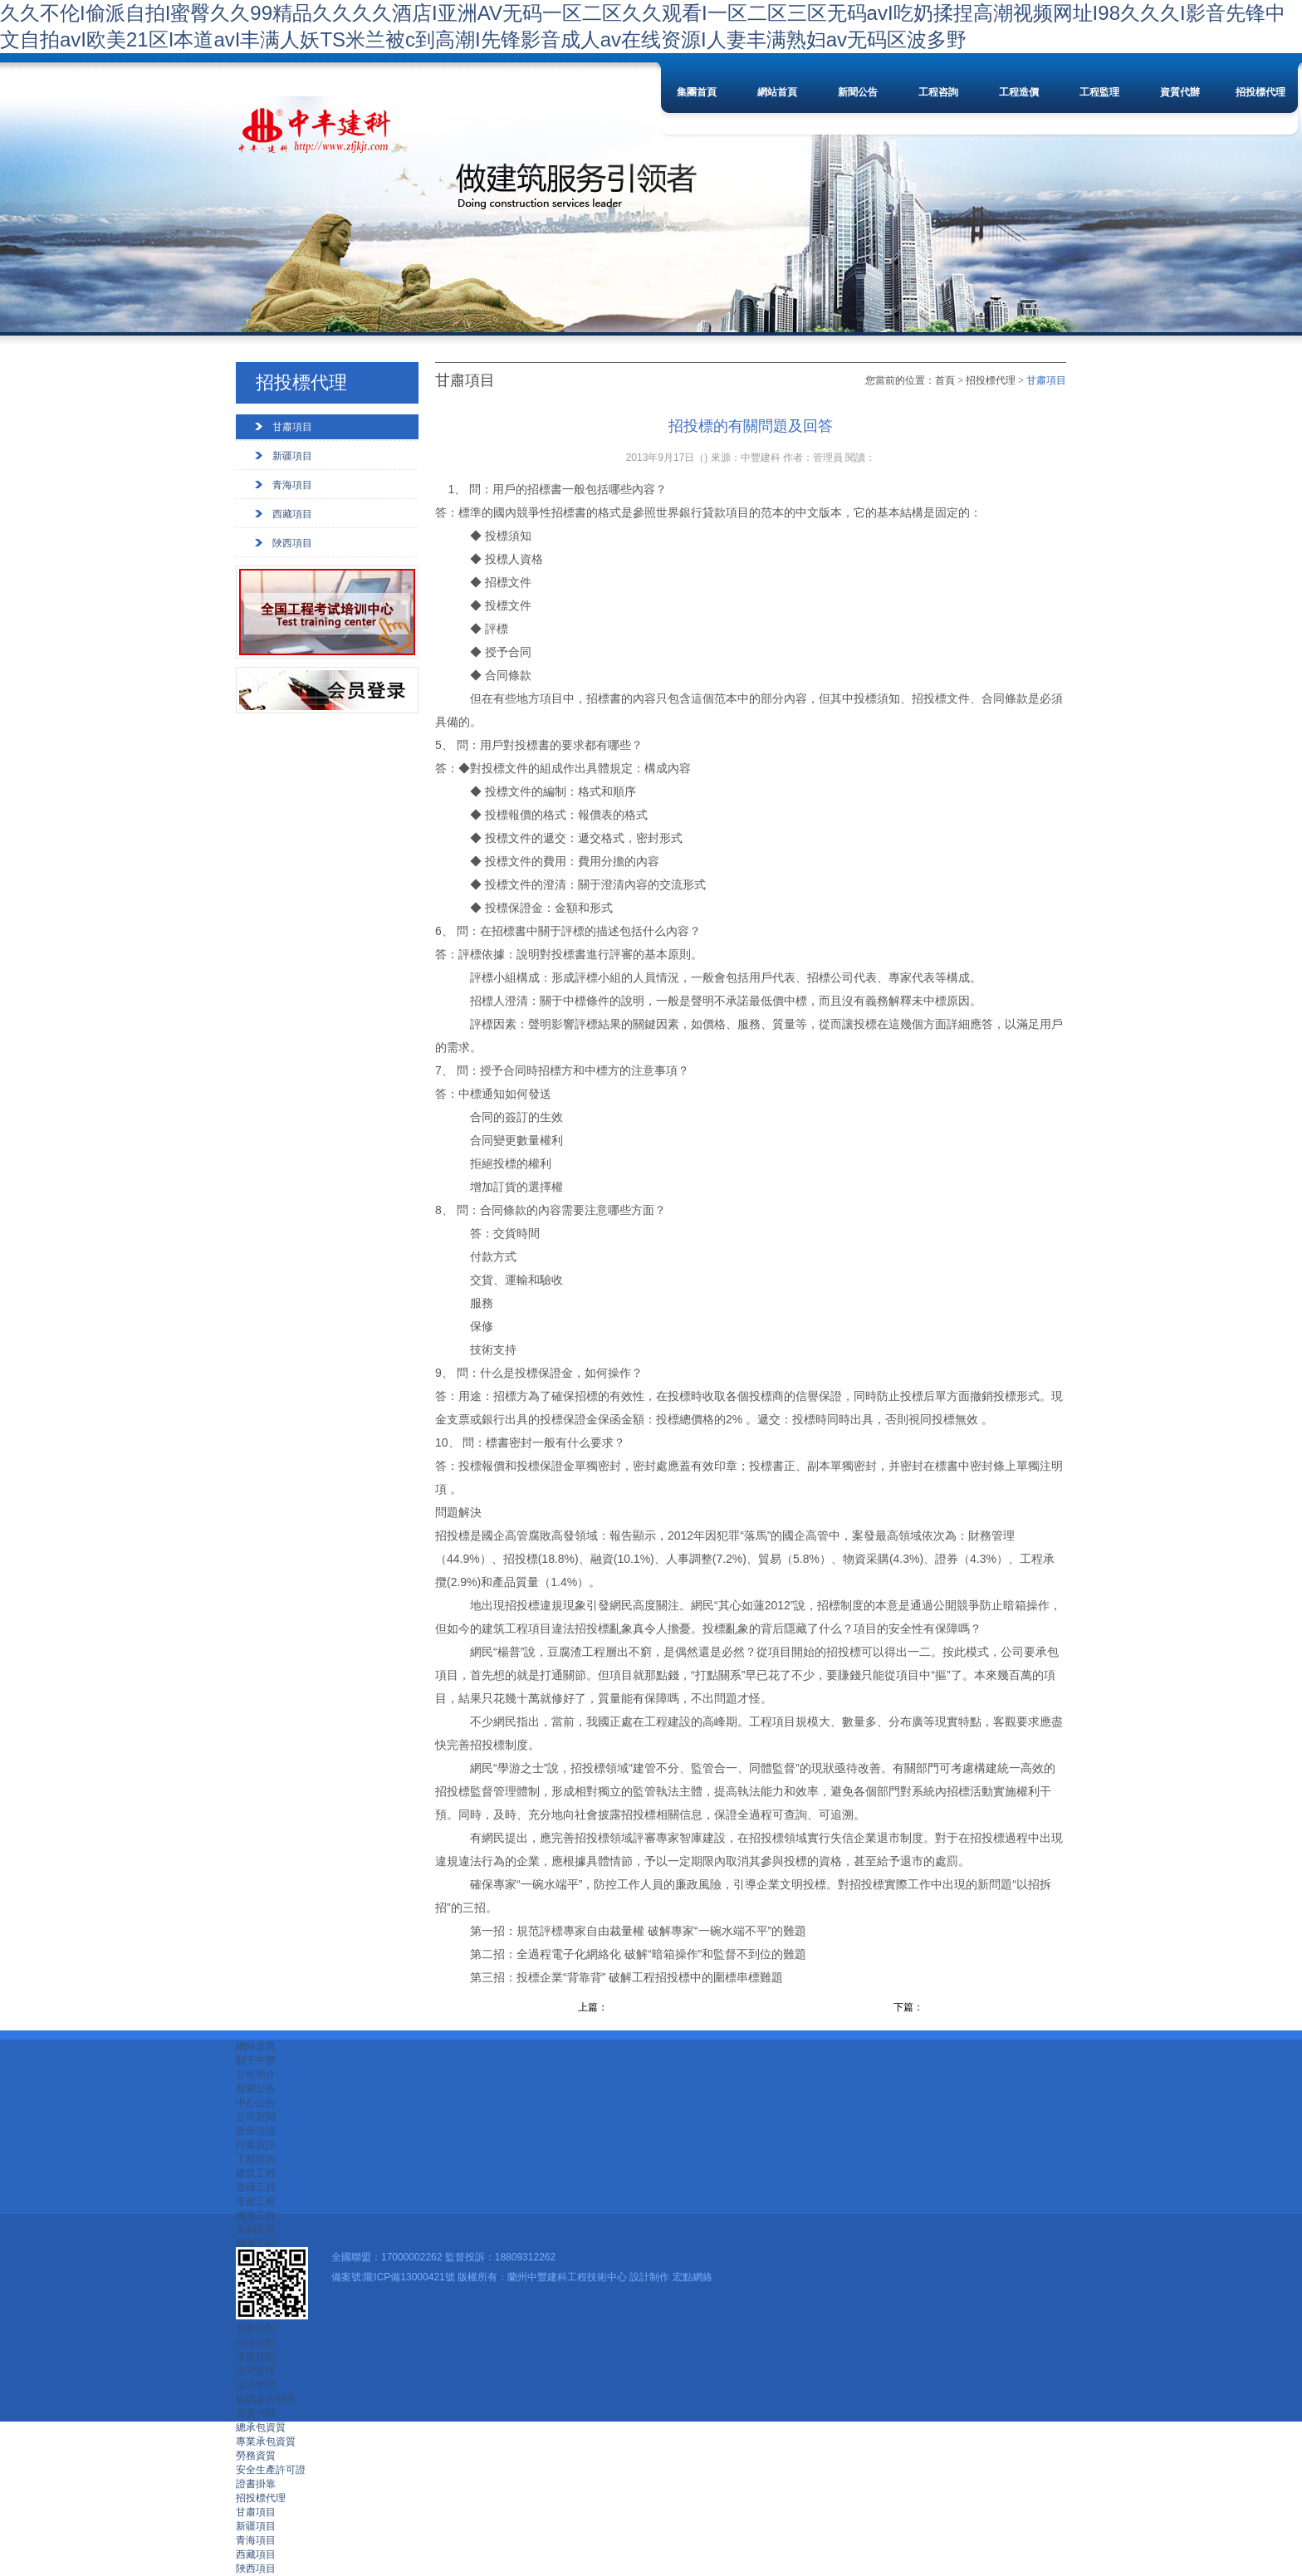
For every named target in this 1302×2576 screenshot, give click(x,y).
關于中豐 (256, 2060)
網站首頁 (777, 92)
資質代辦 (1180, 92)
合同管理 (256, 2371)
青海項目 (292, 485)
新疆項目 (292, 456)
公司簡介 (256, 2074)
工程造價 (1019, 92)
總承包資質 (261, 2427)
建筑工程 (256, 2173)
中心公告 (256, 2102)
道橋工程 (256, 2187)
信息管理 (256, 2385)
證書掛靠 (256, 2484)
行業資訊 (256, 2145)
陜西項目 (292, 543)
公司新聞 (256, 2117)
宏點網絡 (692, 2277)
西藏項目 (292, 514)
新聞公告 (858, 92)
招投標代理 (1260, 92)
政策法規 (256, 2131)
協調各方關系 (266, 2399)
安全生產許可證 (271, 2470)
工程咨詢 (938, 92)
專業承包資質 (266, 2441)
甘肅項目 (292, 427)
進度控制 (256, 2357)
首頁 (945, 380)
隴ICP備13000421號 (409, 2277)
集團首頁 (697, 92)
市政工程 (256, 2201)
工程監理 (1099, 92)
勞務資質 (256, 2455)
